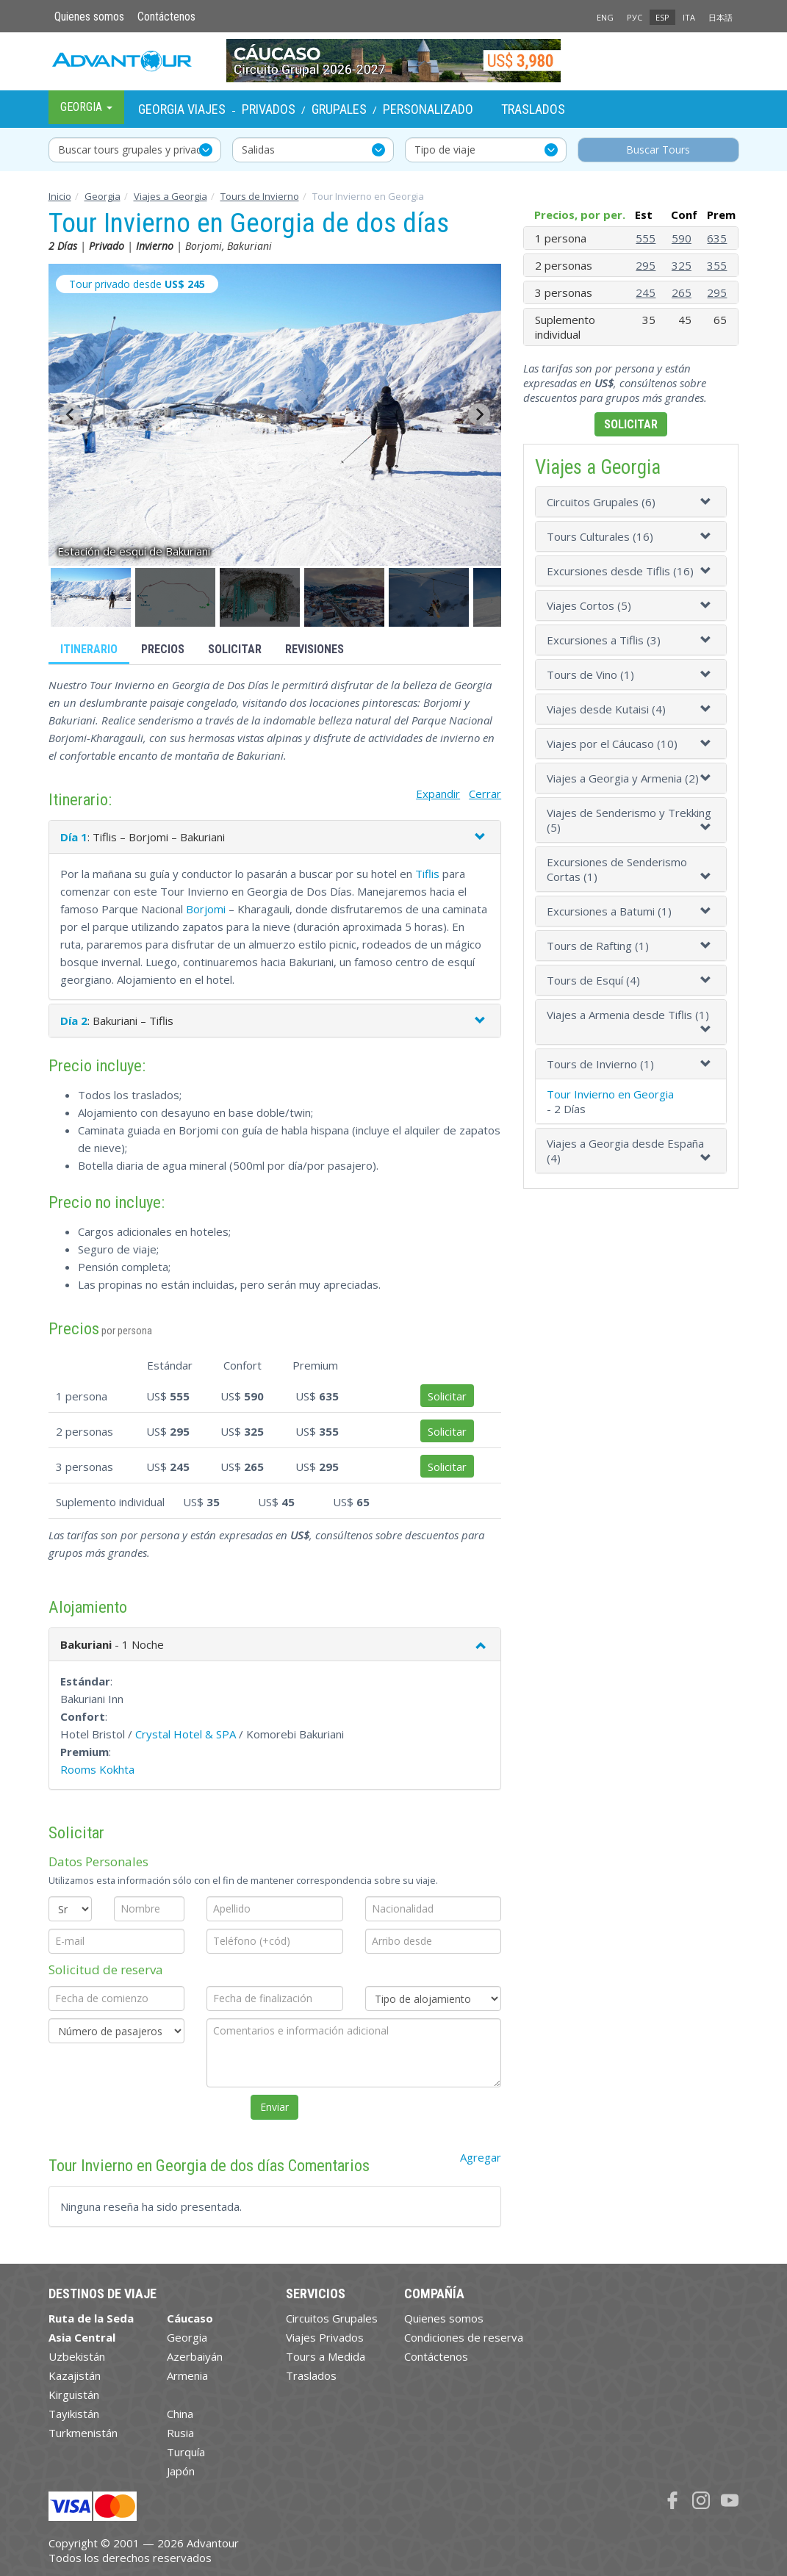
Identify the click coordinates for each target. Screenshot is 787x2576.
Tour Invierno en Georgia (610, 1094)
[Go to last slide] (71, 414)
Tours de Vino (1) (590, 674)
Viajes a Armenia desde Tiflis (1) (628, 1014)
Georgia (103, 196)
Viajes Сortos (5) (589, 605)
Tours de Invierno (259, 196)
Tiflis (427, 873)
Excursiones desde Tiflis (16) (620, 571)
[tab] (631, 502)
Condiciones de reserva (463, 2337)
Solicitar (235, 649)
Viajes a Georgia (170, 196)
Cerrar (485, 793)
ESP (662, 17)
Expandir (438, 793)
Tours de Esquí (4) (593, 980)
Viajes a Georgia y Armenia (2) (623, 778)
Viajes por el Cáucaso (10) (612, 743)
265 (681, 292)
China (180, 2413)
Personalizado (428, 109)
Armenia (187, 2375)
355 (717, 265)
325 (681, 265)
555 (645, 238)
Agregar (480, 2157)
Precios (162, 649)
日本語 (720, 17)
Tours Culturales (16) (600, 536)
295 (645, 265)
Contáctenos (166, 17)
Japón (181, 2471)
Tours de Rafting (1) (598, 945)
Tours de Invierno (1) (600, 1064)
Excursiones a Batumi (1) (609, 911)
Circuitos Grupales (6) (601, 501)
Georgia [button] (86, 107)
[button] (90, 597)
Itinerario (89, 649)
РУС (634, 17)
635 (717, 238)
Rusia (180, 2432)
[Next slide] (479, 414)
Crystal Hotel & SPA (185, 1734)
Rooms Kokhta (97, 1769)
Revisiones (314, 649)
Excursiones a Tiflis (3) (604, 640)
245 (645, 292)
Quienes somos (89, 17)
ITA (689, 17)
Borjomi (206, 909)
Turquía (186, 2451)
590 (681, 238)
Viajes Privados (325, 2337)
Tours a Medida (325, 2356)
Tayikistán (73, 2413)
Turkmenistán (83, 2432)
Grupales (339, 109)
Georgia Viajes (182, 109)
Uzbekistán (76, 2356)
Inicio (59, 196)
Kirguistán (73, 2394)
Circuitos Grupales (332, 2318)
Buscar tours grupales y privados (136, 149)
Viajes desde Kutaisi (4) (606, 709)
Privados (268, 109)
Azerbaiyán (195, 2356)
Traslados (533, 109)
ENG (605, 17)
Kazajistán (74, 2375)
